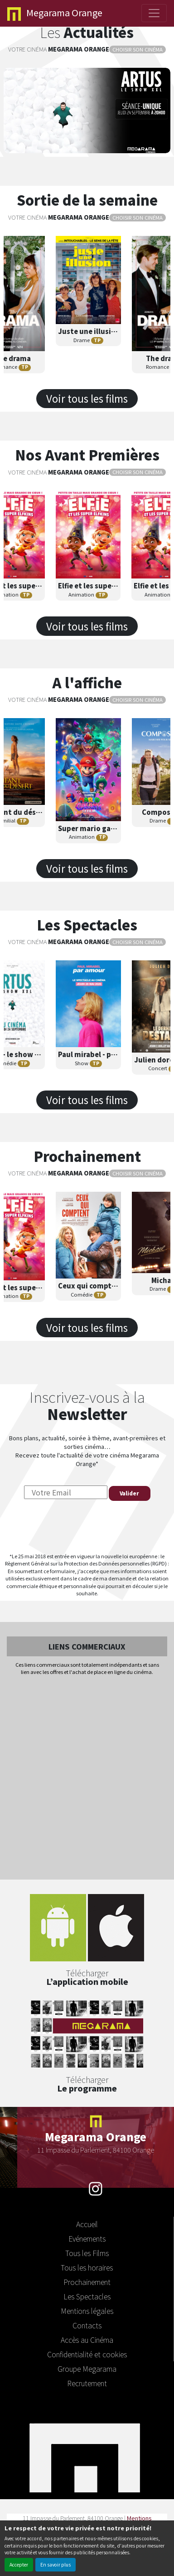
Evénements (87, 2238)
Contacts (87, 2325)
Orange (54, 13)
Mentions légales (87, 2310)
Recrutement (87, 2383)
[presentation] (87, 1527)
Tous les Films (87, 2252)
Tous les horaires (87, 2267)
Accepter (19, 2564)
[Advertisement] (87, 1778)
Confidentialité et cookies (87, 2354)
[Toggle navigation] (154, 13)
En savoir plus (55, 2564)
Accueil (87, 2224)
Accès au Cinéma (87, 2339)
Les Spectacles (87, 2296)
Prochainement (87, 2281)
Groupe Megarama (87, 2368)
